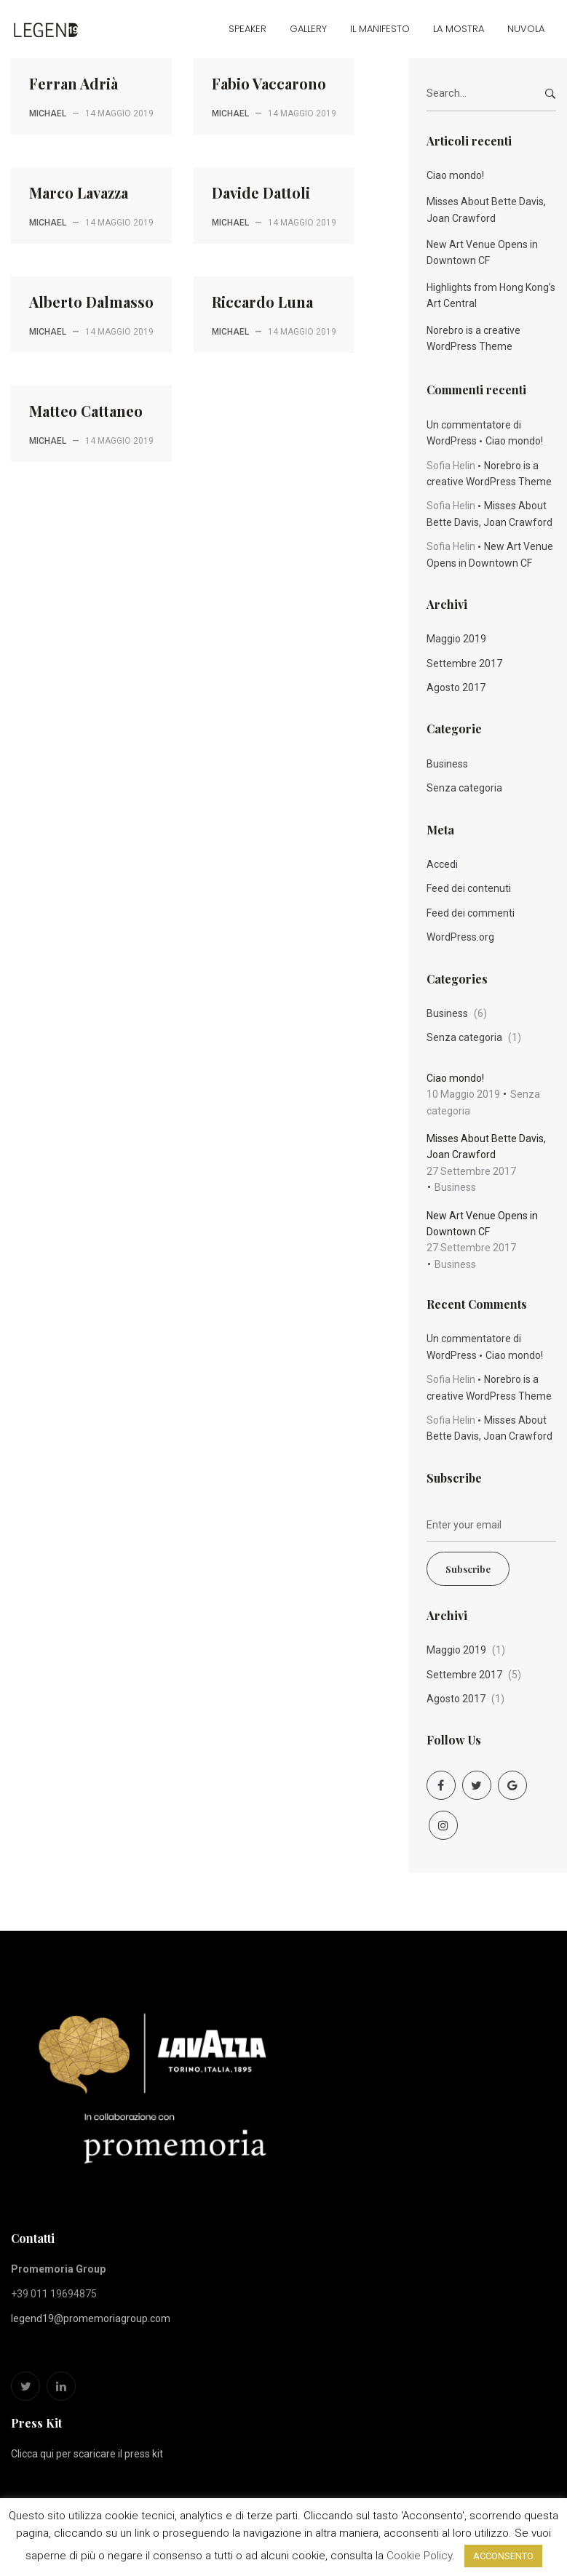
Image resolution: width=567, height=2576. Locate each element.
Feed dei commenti (471, 913)
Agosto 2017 (456, 687)
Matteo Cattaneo (86, 410)
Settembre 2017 (464, 663)
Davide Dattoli (261, 192)
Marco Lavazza (78, 192)
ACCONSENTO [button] (503, 2556)
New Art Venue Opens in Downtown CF (482, 252)
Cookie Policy (419, 2555)
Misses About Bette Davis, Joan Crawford (486, 209)
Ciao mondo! (455, 175)
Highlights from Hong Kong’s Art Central (491, 295)
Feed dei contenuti (469, 888)
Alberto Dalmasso (91, 301)
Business (447, 764)
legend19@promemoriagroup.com (90, 2318)
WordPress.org (460, 937)
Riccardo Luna (262, 301)
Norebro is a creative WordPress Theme (473, 338)
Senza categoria (464, 788)
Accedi (442, 864)
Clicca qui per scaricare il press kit (87, 2454)
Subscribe (468, 1569)
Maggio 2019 (456, 639)
